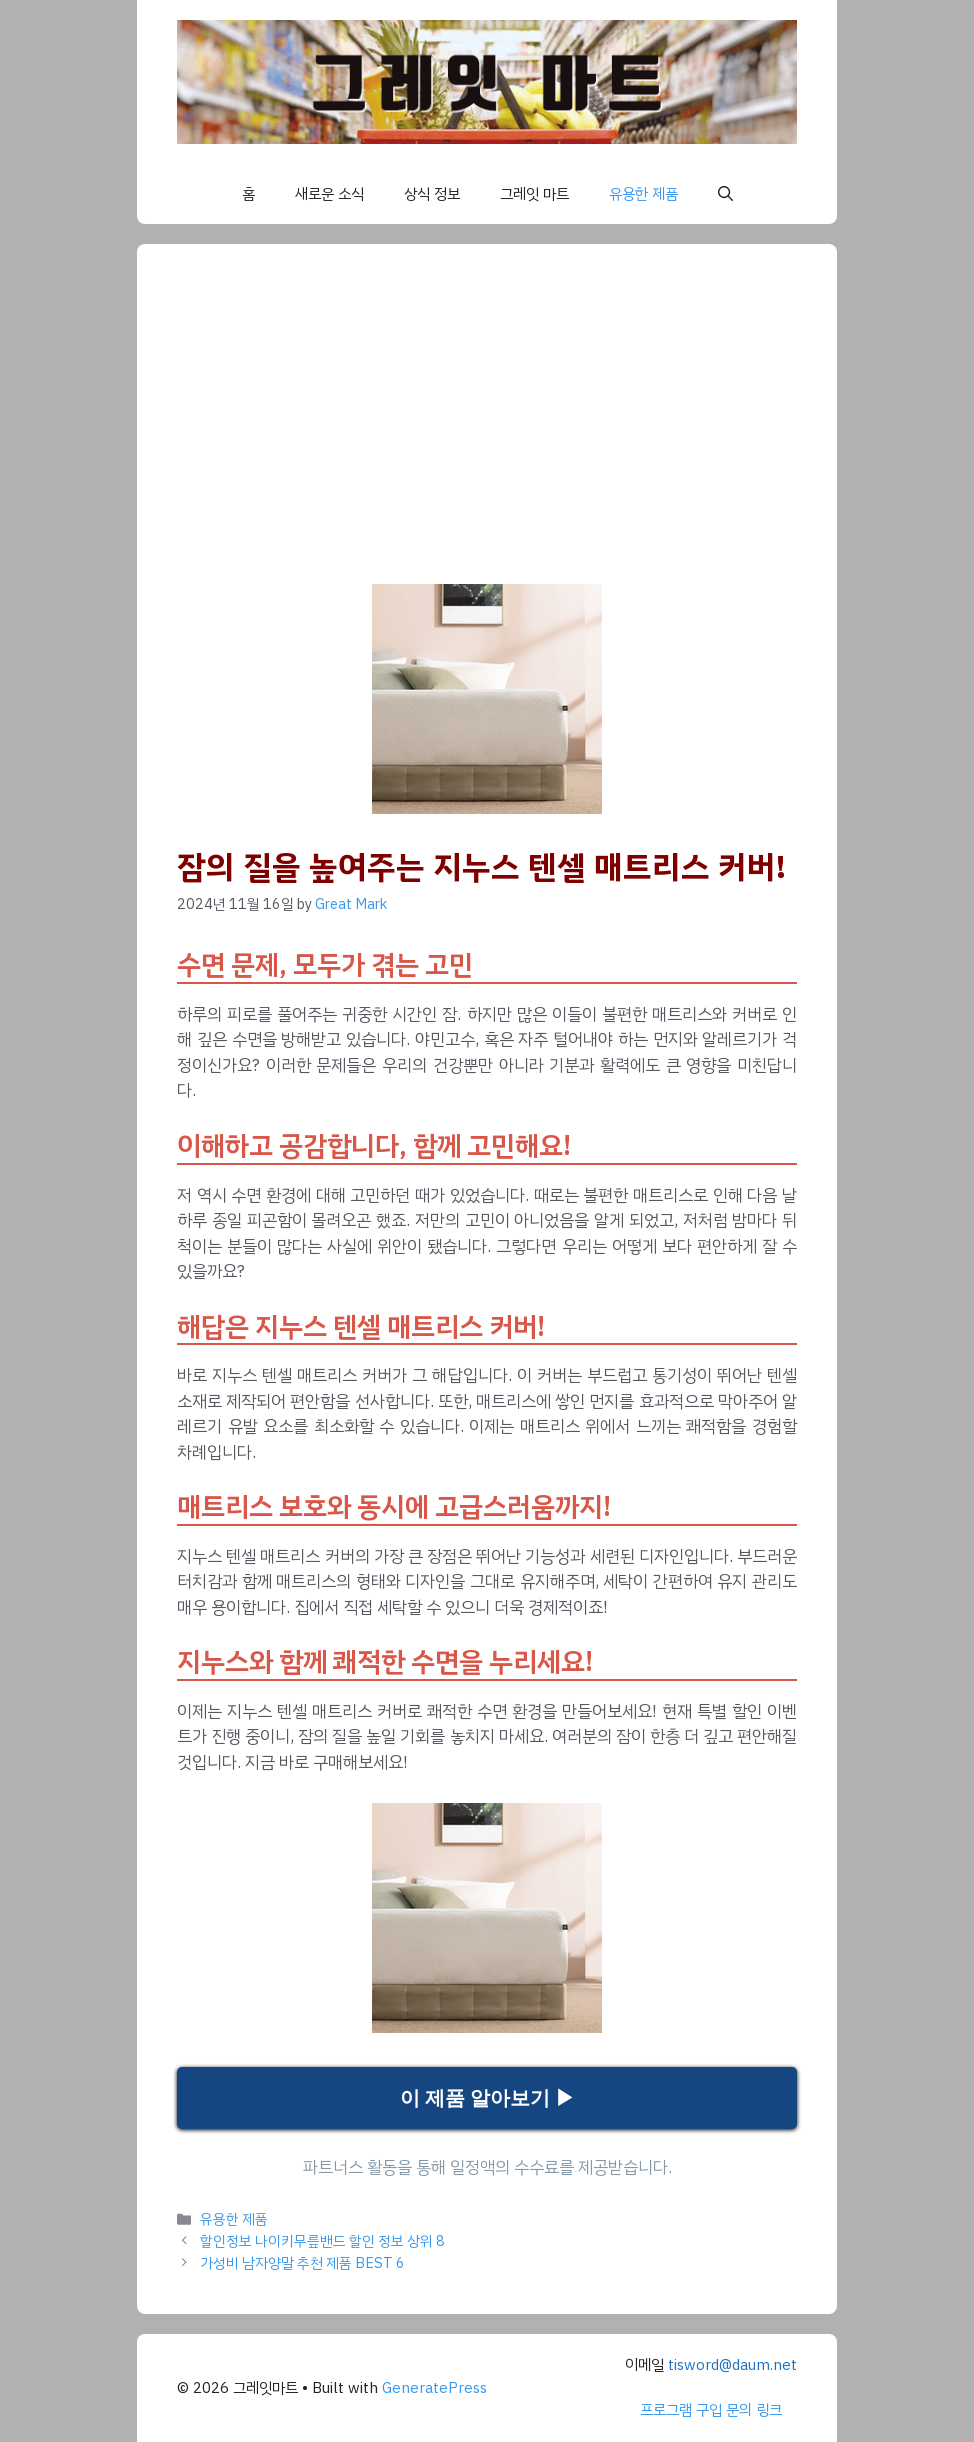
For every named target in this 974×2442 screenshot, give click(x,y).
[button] (725, 194)
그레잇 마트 (534, 194)
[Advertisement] (487, 434)
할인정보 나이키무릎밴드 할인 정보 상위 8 (322, 2241)
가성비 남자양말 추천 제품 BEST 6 (302, 2263)
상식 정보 (432, 194)
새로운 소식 (329, 194)
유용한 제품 (643, 194)
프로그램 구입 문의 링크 (711, 2410)
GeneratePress (434, 2388)
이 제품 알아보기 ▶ (487, 2098)
